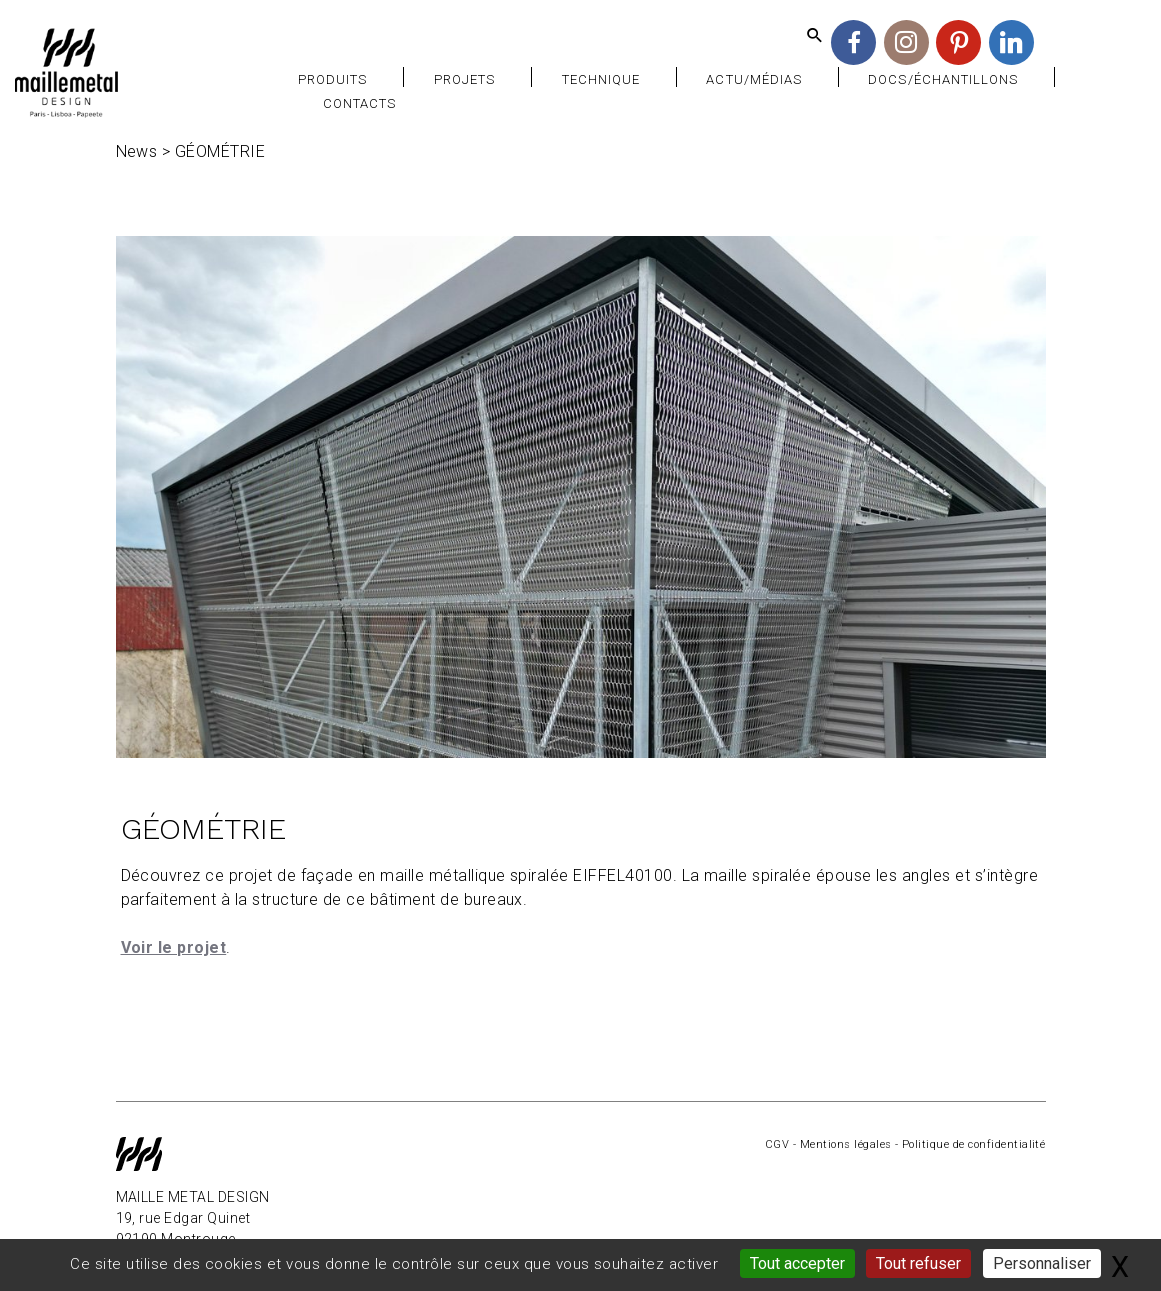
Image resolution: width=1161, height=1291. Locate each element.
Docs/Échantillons (943, 79)
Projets (464, 79)
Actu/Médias (753, 79)
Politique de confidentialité (973, 1144)
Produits (332, 79)
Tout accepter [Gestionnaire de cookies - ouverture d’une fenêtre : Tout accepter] (797, 1263)
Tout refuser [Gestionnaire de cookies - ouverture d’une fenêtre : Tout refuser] (918, 1263)
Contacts (359, 103)
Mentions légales (846, 1144)
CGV (777, 1144)
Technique (601, 79)
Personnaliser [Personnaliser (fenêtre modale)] (1042, 1263)
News (137, 151)
